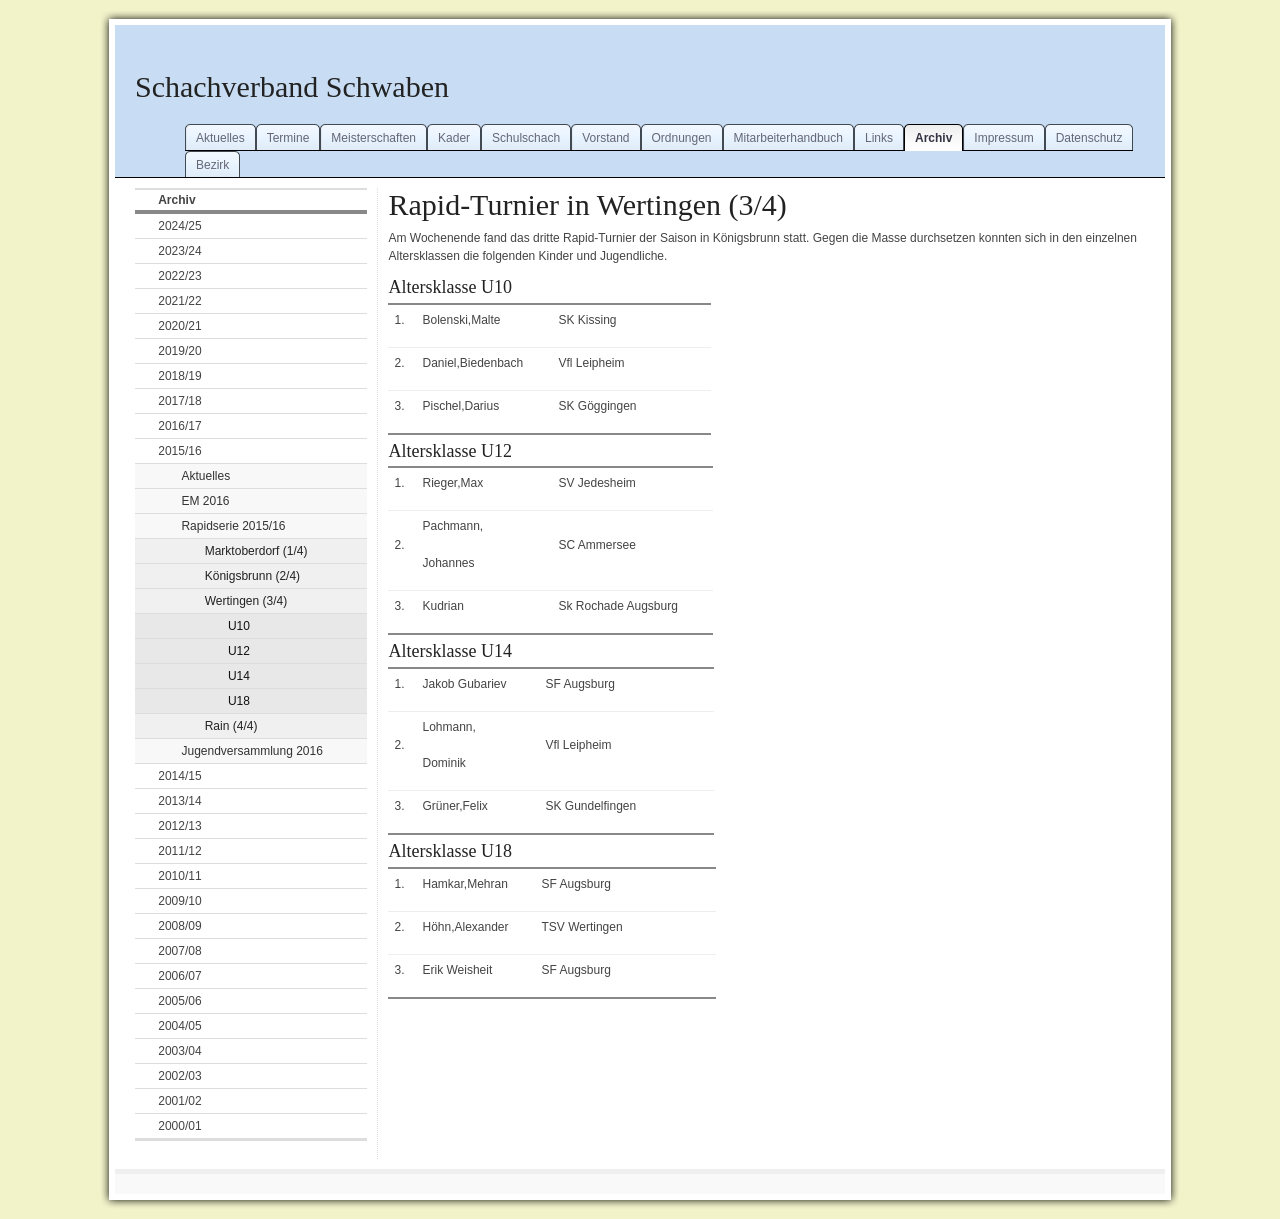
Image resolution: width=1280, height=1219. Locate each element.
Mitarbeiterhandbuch (788, 138)
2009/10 (179, 901)
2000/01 (179, 1126)
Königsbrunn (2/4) (252, 576)
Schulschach (526, 138)
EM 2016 (205, 501)
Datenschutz (1089, 138)
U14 (239, 676)
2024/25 (179, 226)
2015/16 (179, 451)
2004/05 (179, 1026)
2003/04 (179, 1051)
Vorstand (605, 138)
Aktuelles (220, 138)
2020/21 (179, 326)
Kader (454, 138)
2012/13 (179, 826)
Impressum (1003, 138)
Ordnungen (682, 138)
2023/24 (179, 251)
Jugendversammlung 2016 (251, 751)
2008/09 (179, 926)
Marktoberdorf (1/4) (256, 551)
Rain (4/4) (231, 726)
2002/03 (179, 1076)
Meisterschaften (373, 138)
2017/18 (179, 401)
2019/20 (179, 351)
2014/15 (179, 776)
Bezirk (212, 165)
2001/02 (179, 1101)
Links (879, 138)
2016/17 (179, 426)
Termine (288, 138)
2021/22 (179, 301)
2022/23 (179, 276)
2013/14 (179, 801)
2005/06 (179, 1001)
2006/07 (179, 976)
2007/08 (179, 951)
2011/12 (179, 851)
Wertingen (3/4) (246, 601)
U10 (239, 626)
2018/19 (179, 376)
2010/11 (179, 876)
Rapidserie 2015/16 (233, 526)
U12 (239, 651)
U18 (239, 701)
